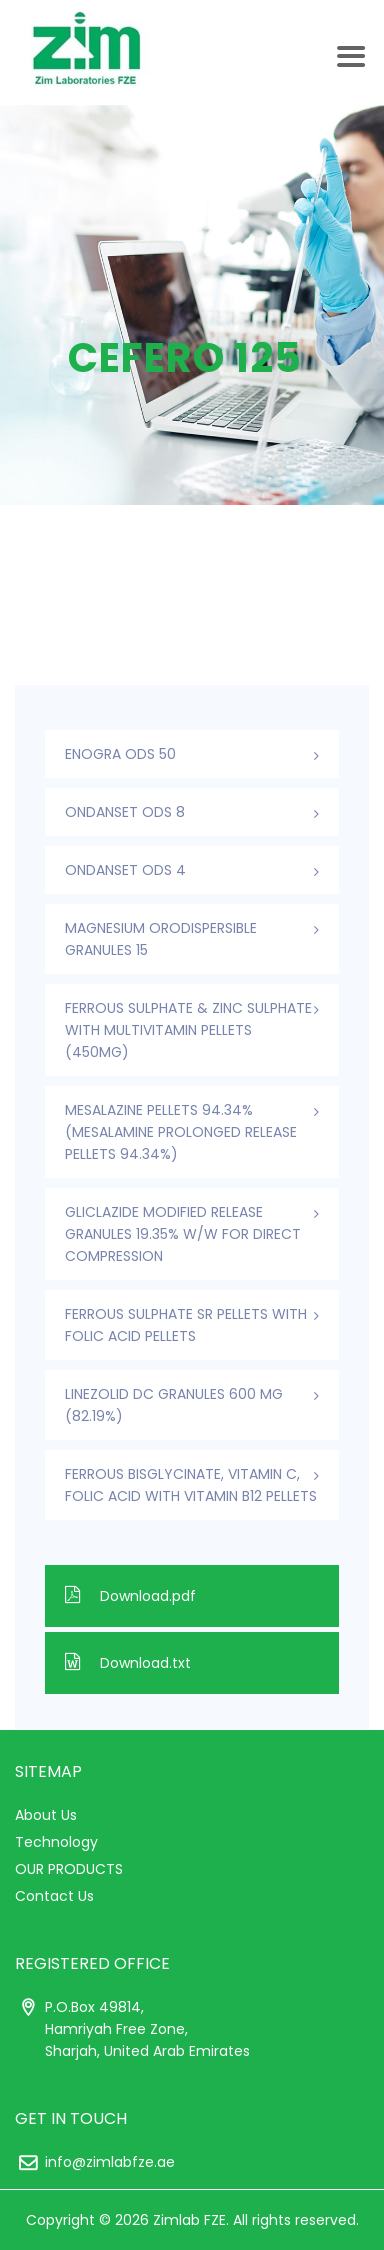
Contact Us (54, 1896)
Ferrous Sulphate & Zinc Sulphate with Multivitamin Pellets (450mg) (188, 1030)
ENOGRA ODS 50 (120, 754)
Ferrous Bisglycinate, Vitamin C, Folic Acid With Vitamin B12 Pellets (191, 1485)
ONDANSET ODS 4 (125, 870)
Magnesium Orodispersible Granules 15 (161, 939)
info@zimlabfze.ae (110, 2162)
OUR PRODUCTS (69, 1869)
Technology (56, 1842)
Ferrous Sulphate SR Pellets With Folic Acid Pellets (186, 1325)
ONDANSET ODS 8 (125, 812)
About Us (46, 1815)
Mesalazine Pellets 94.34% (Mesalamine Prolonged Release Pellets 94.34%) (181, 1132)
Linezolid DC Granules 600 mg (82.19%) (174, 1405)
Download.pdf (130, 1596)
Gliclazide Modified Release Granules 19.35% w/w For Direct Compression (183, 1234)
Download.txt (128, 1663)
